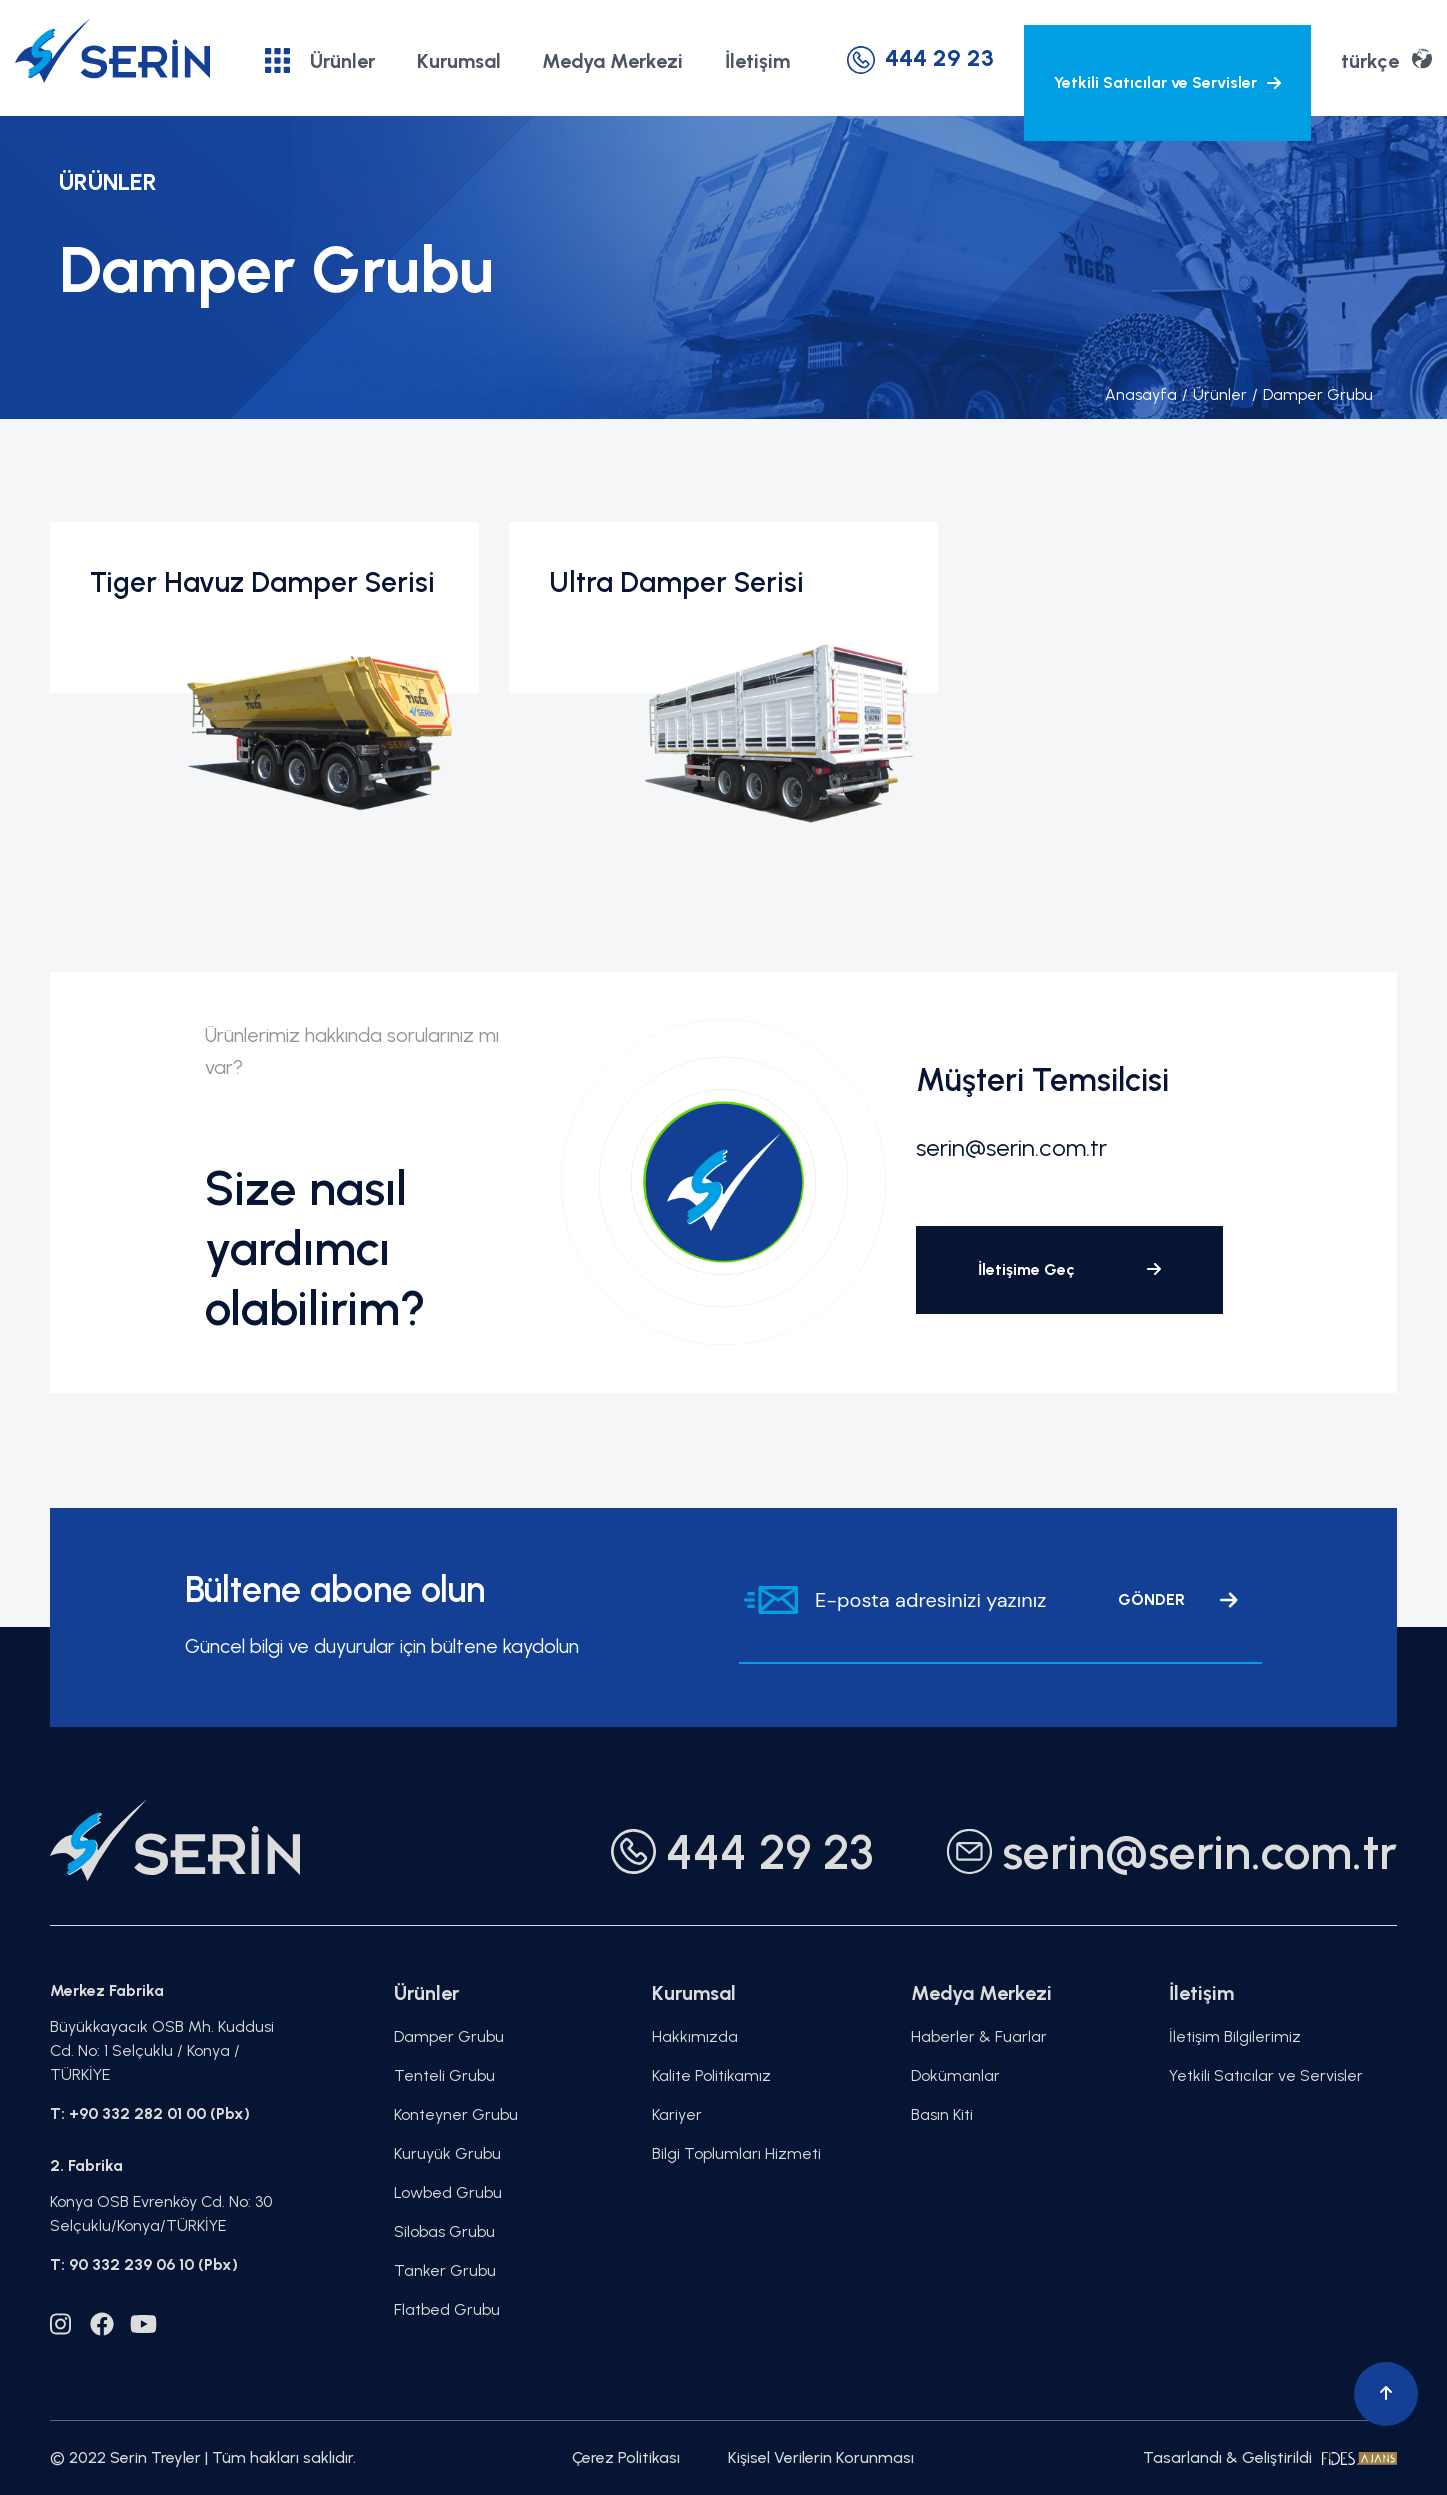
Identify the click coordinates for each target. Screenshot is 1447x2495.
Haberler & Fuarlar (979, 2036)
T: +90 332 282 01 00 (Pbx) (150, 2113)
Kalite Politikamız (711, 2075)
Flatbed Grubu (447, 2309)
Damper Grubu (1312, 394)
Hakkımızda (695, 2036)
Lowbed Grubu (448, 2192)
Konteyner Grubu (456, 2114)
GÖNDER (1178, 1600)
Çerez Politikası (626, 2457)
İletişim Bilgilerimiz (1235, 2036)
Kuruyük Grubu (447, 2153)
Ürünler (320, 60)
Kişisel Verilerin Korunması (821, 2457)
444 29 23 (920, 57)
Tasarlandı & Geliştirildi (1270, 2457)
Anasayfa (1141, 394)
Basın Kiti (942, 2114)
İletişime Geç (1069, 1269)
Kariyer (677, 2114)
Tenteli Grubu (444, 2075)
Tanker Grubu (445, 2270)
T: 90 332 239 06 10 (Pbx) (144, 2264)
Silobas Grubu (444, 2231)
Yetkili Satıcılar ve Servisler (1167, 82)
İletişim (757, 61)
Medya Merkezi (612, 61)
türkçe (1386, 59)
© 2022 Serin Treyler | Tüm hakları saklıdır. (203, 2457)
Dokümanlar (955, 2075)
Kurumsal (459, 61)
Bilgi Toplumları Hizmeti (736, 2153)
